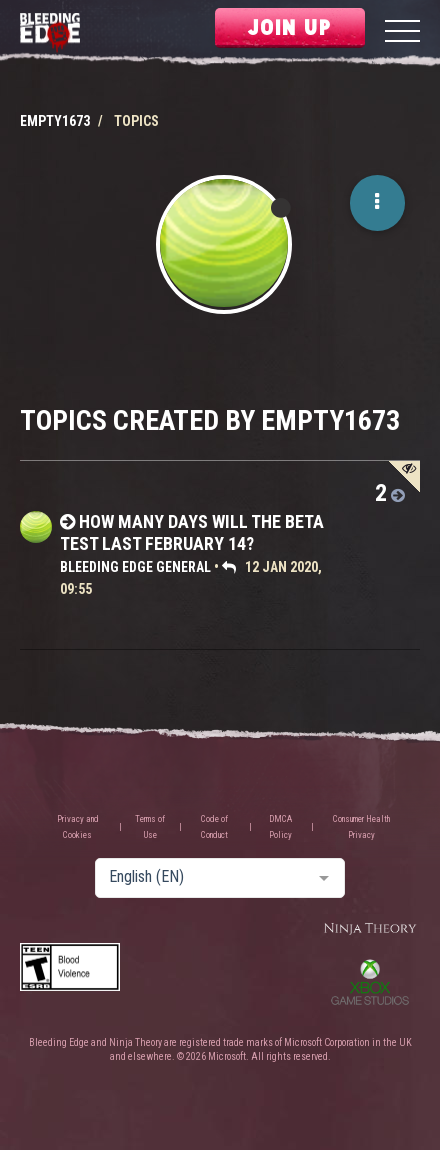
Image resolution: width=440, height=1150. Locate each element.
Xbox (370, 982)
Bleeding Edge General (135, 567)
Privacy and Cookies (78, 827)
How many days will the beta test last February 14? (192, 532)
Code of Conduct (214, 827)
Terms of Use (150, 827)
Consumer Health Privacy (361, 827)
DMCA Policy (280, 827)
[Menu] (402, 33)
